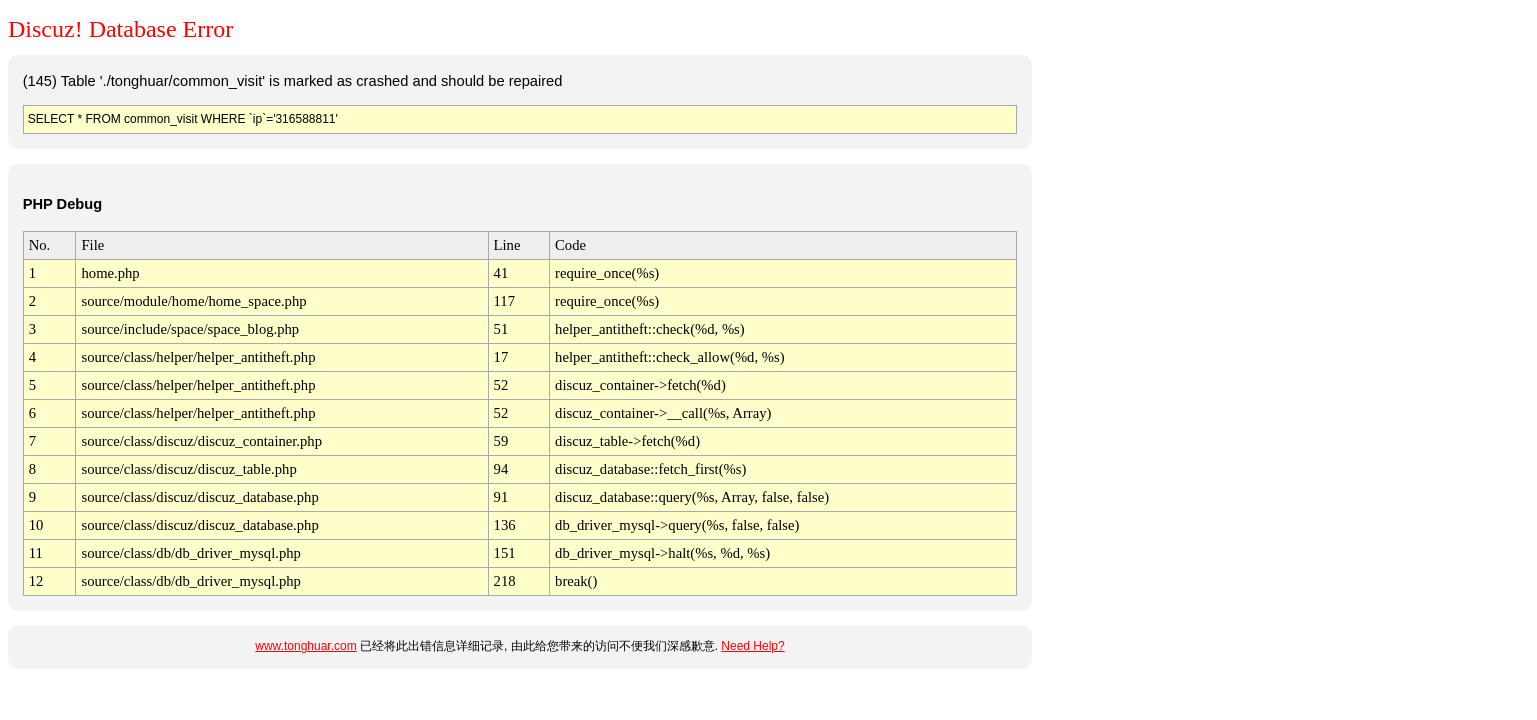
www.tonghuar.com (305, 646)
